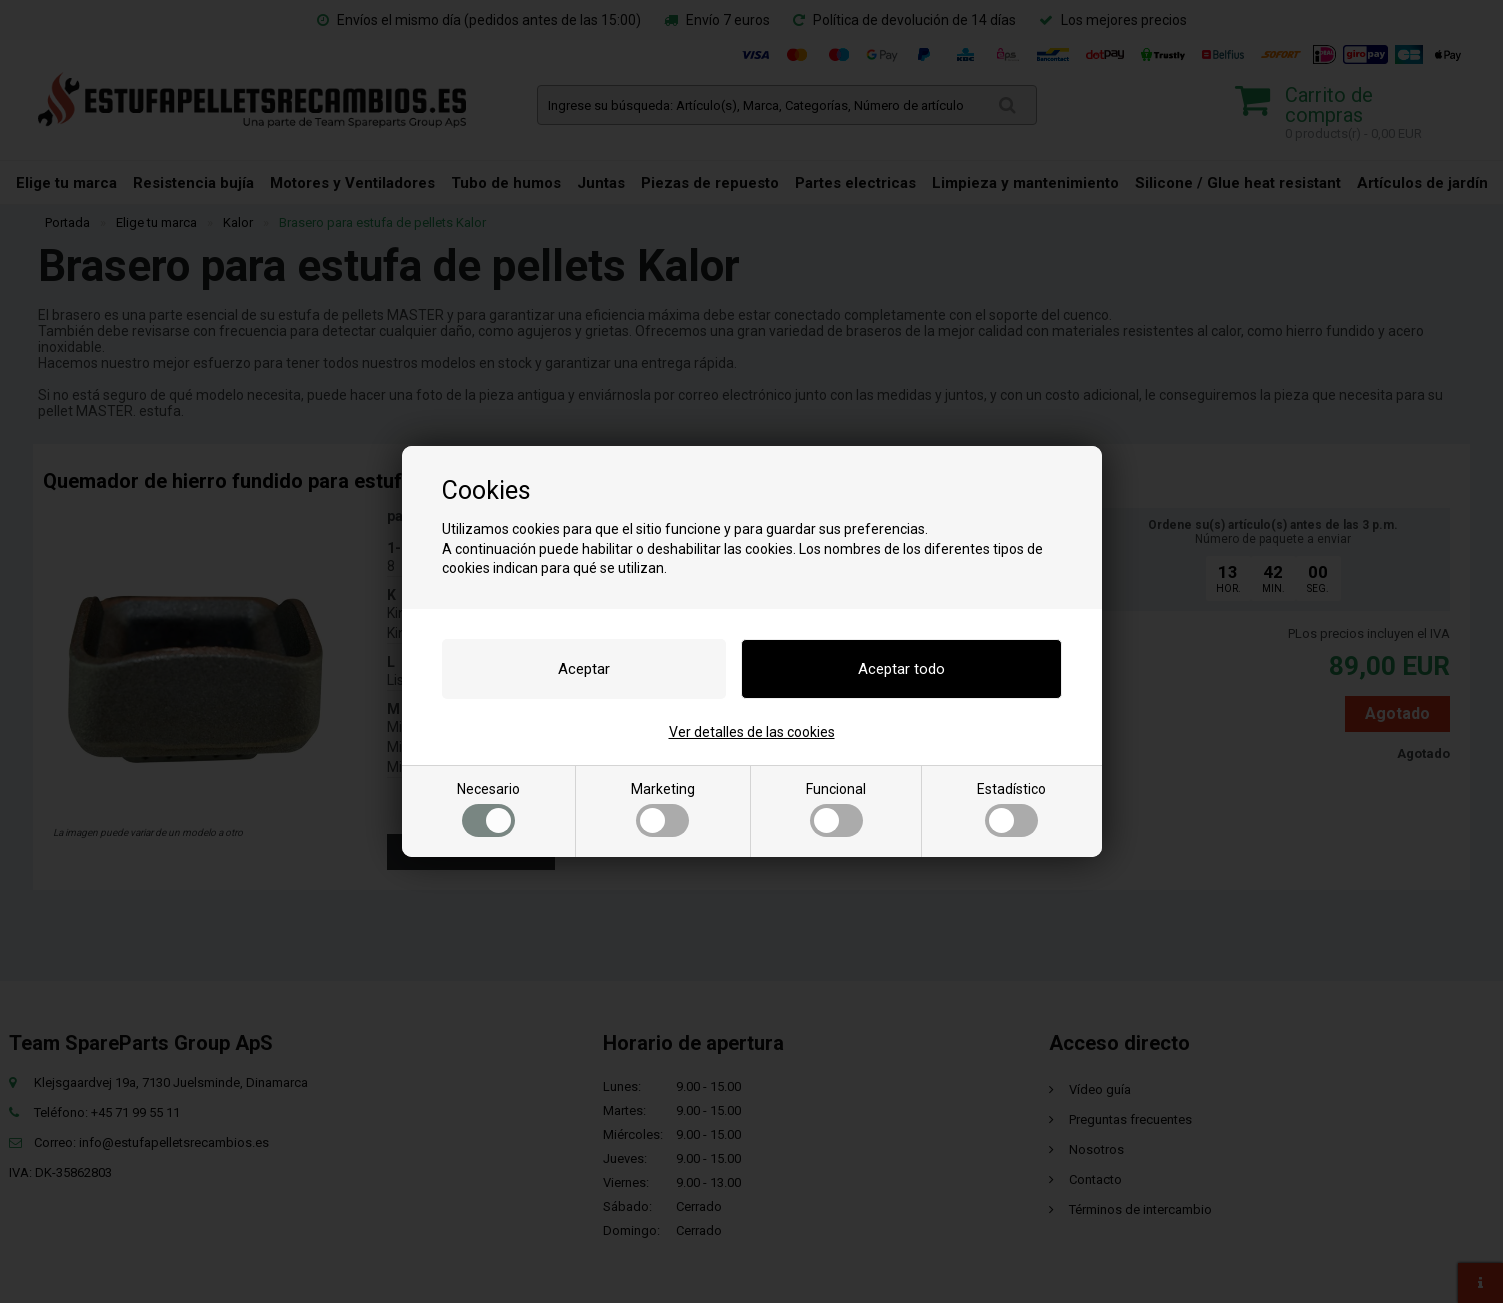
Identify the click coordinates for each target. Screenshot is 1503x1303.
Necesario (488, 809)
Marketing (663, 809)
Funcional (836, 809)
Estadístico (1011, 809)
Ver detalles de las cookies (752, 732)
